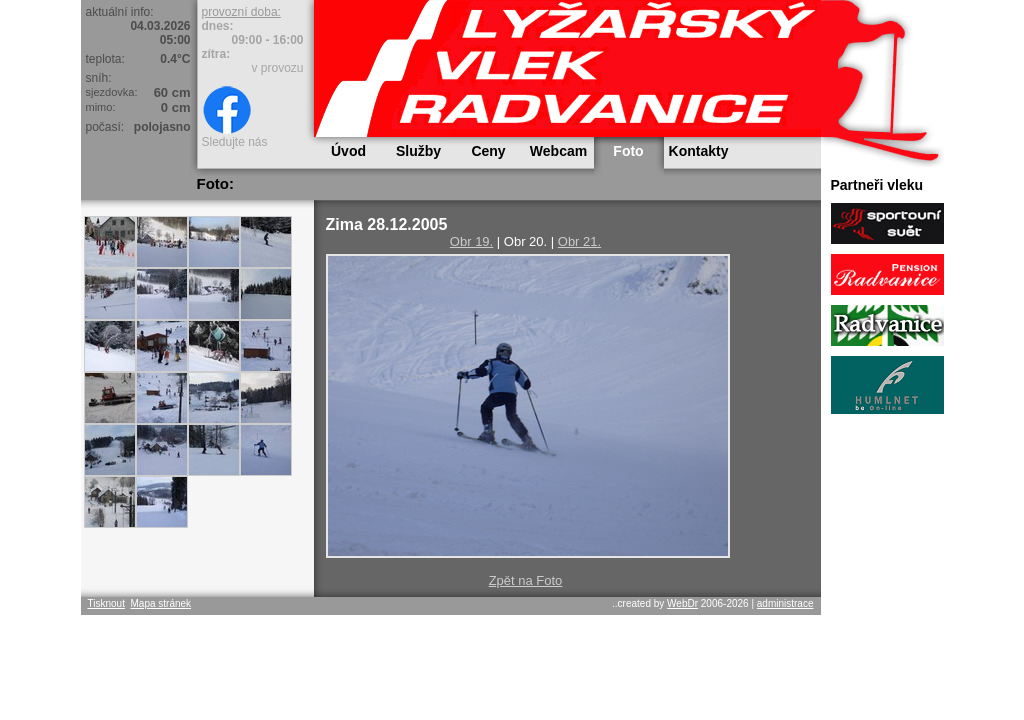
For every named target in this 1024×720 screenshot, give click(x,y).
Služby (418, 151)
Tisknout (106, 603)
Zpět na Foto (526, 580)
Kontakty (699, 151)
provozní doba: (241, 12)
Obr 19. (471, 241)
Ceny (488, 151)
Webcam (558, 151)
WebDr (682, 603)
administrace (785, 603)
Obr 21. (579, 241)
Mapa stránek (160, 603)
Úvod (348, 151)
